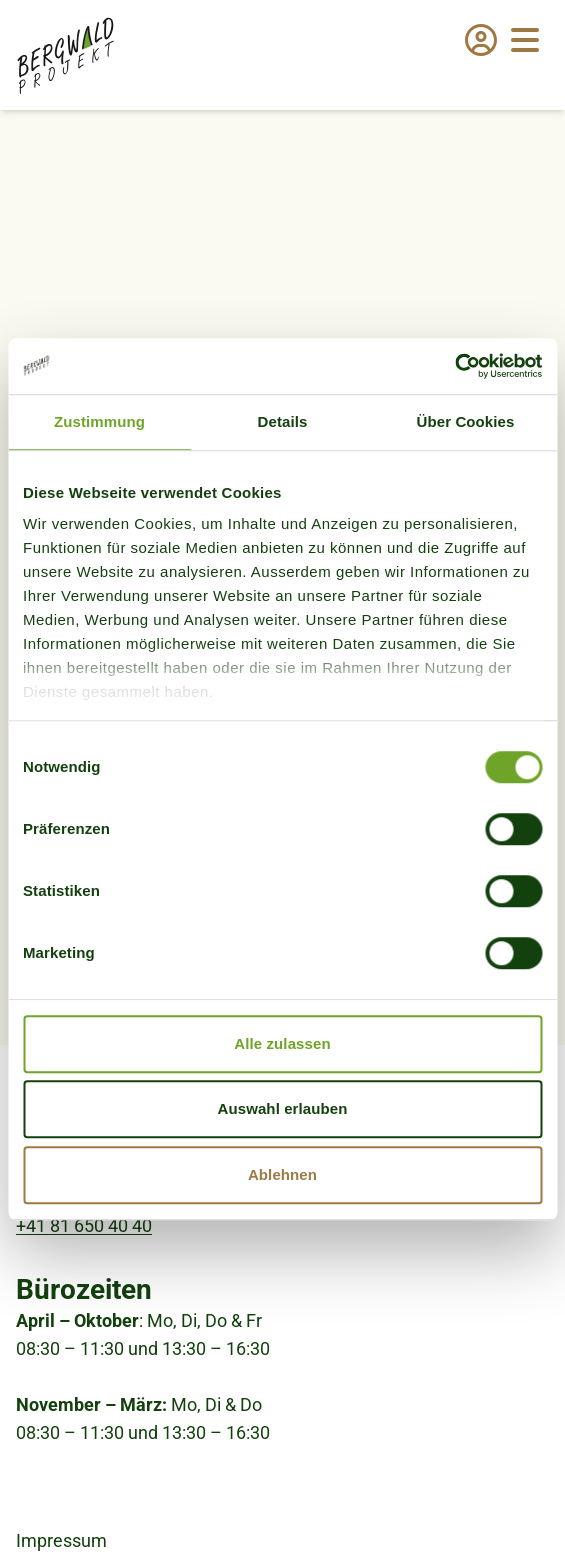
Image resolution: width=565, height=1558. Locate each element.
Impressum (61, 1540)
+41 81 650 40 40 (84, 1225)
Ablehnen (282, 1174)
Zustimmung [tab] (99, 421)
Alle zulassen (282, 1043)
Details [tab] (283, 421)
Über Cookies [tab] (466, 421)
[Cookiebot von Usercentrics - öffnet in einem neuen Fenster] (454, 366)
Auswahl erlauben (283, 1108)
